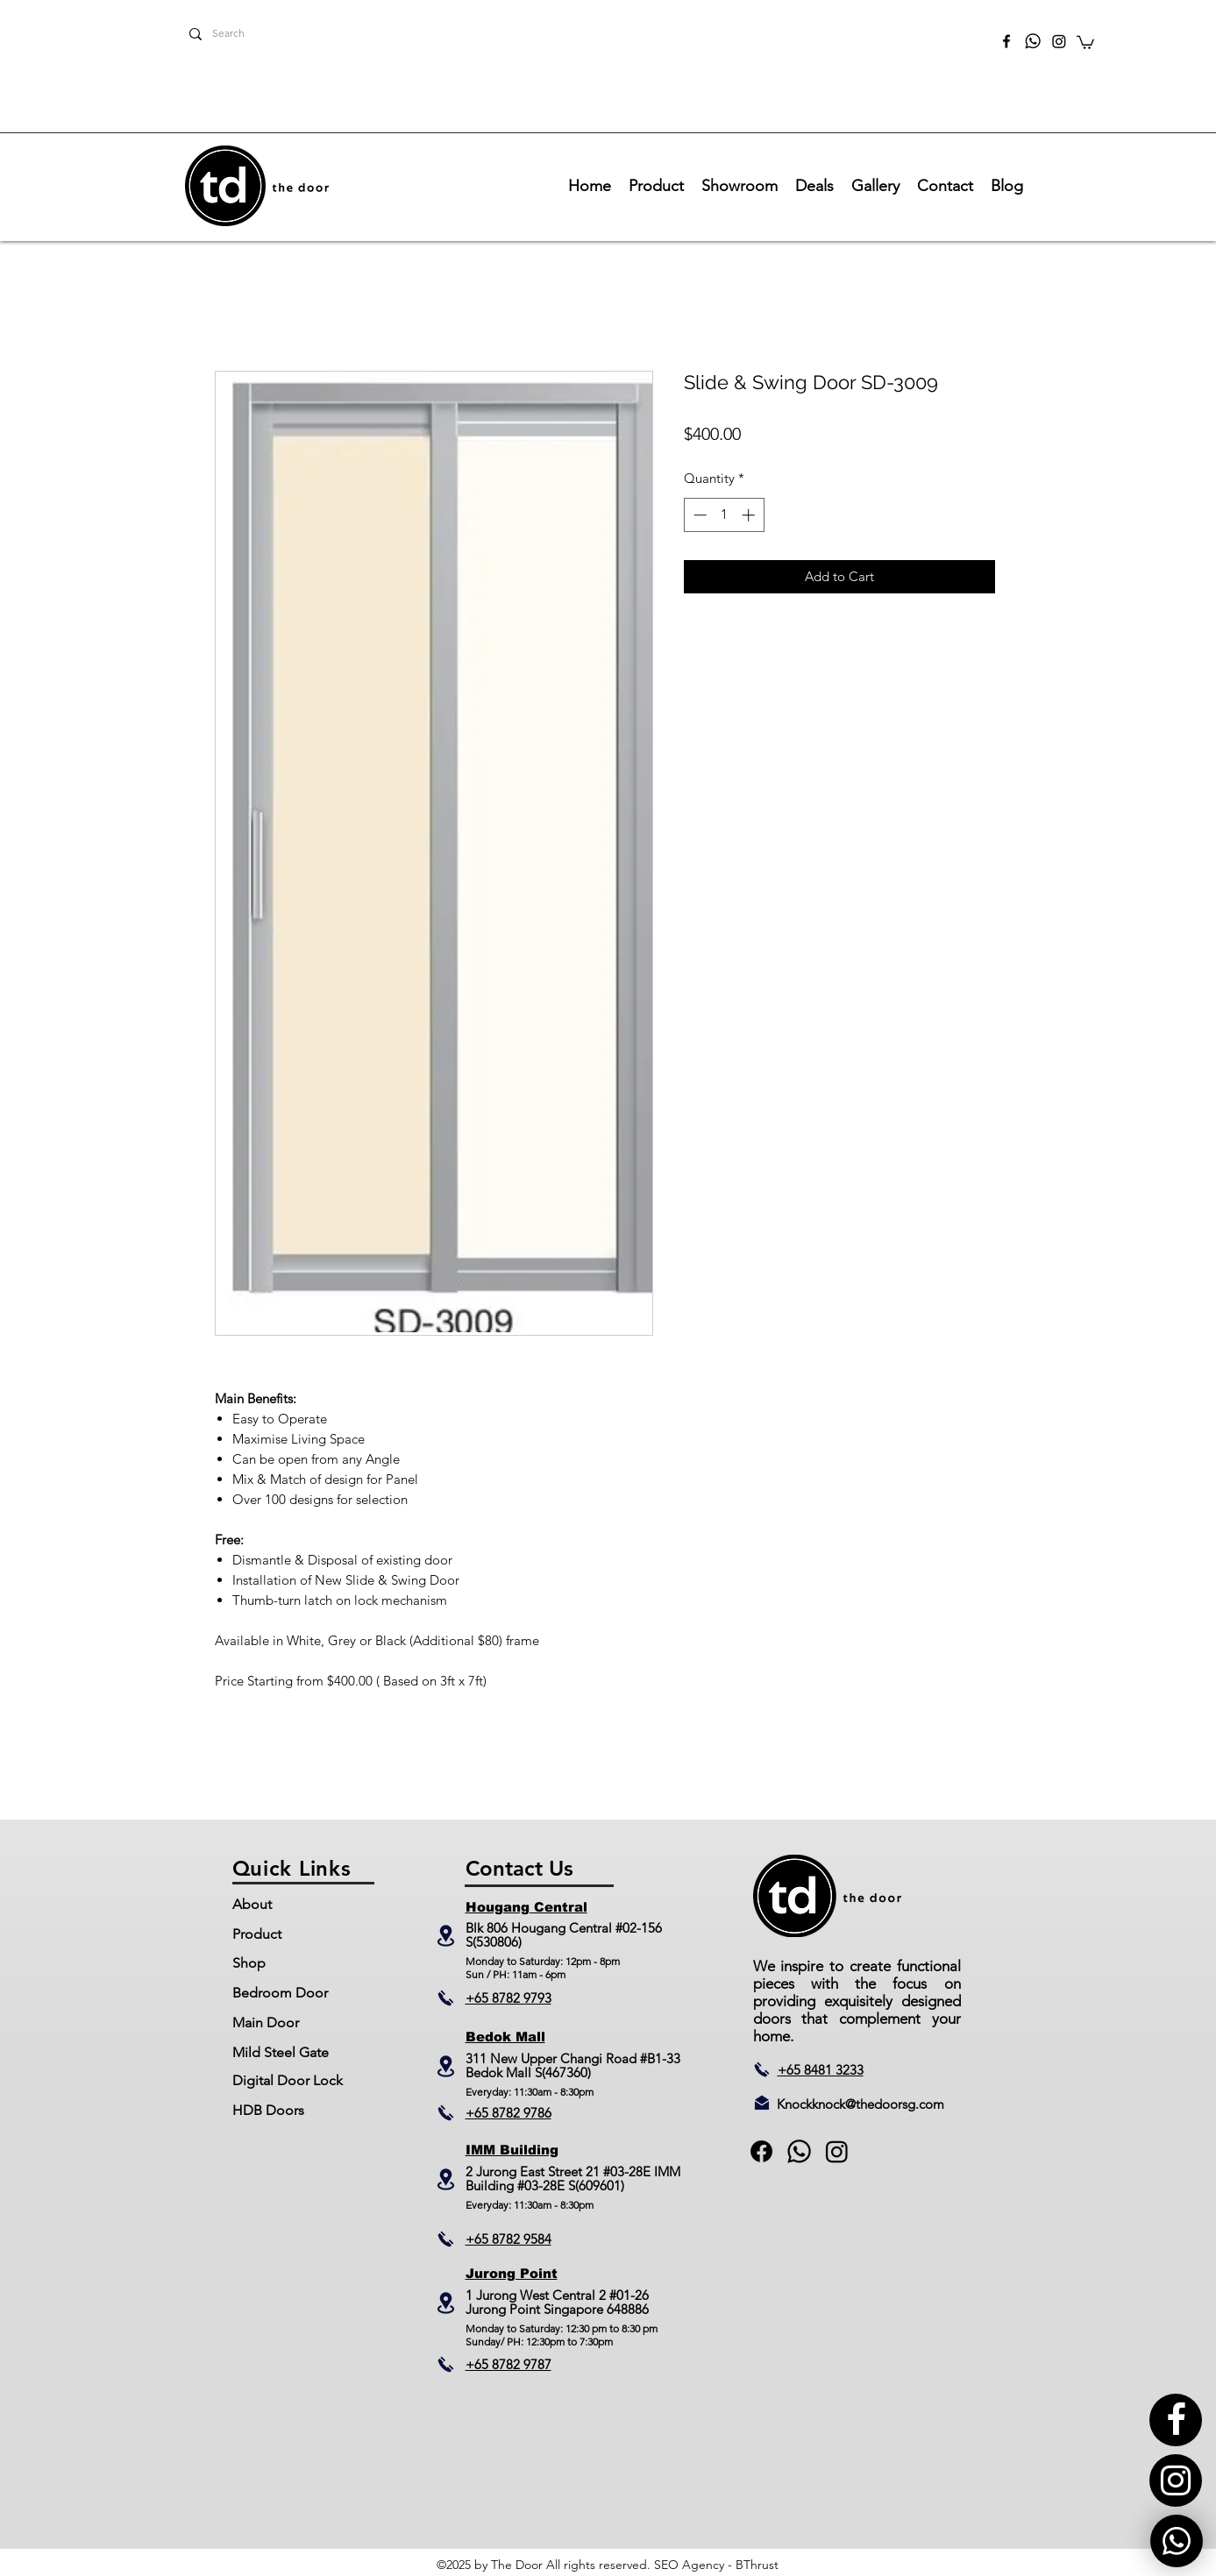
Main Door (265, 2022)
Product (256, 1934)
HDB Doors (268, 2110)
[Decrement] (698, 515)
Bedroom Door (280, 1992)
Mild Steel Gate (280, 2052)
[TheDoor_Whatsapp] (1033, 41)
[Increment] (750, 515)
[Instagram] (1059, 41)
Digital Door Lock (287, 2080)
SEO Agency (689, 2564)
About (252, 1904)
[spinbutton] (723, 515)
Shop (249, 1963)
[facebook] (1006, 41)
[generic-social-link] (799, 2151)
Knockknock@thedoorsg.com (860, 2104)
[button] (1085, 41)
